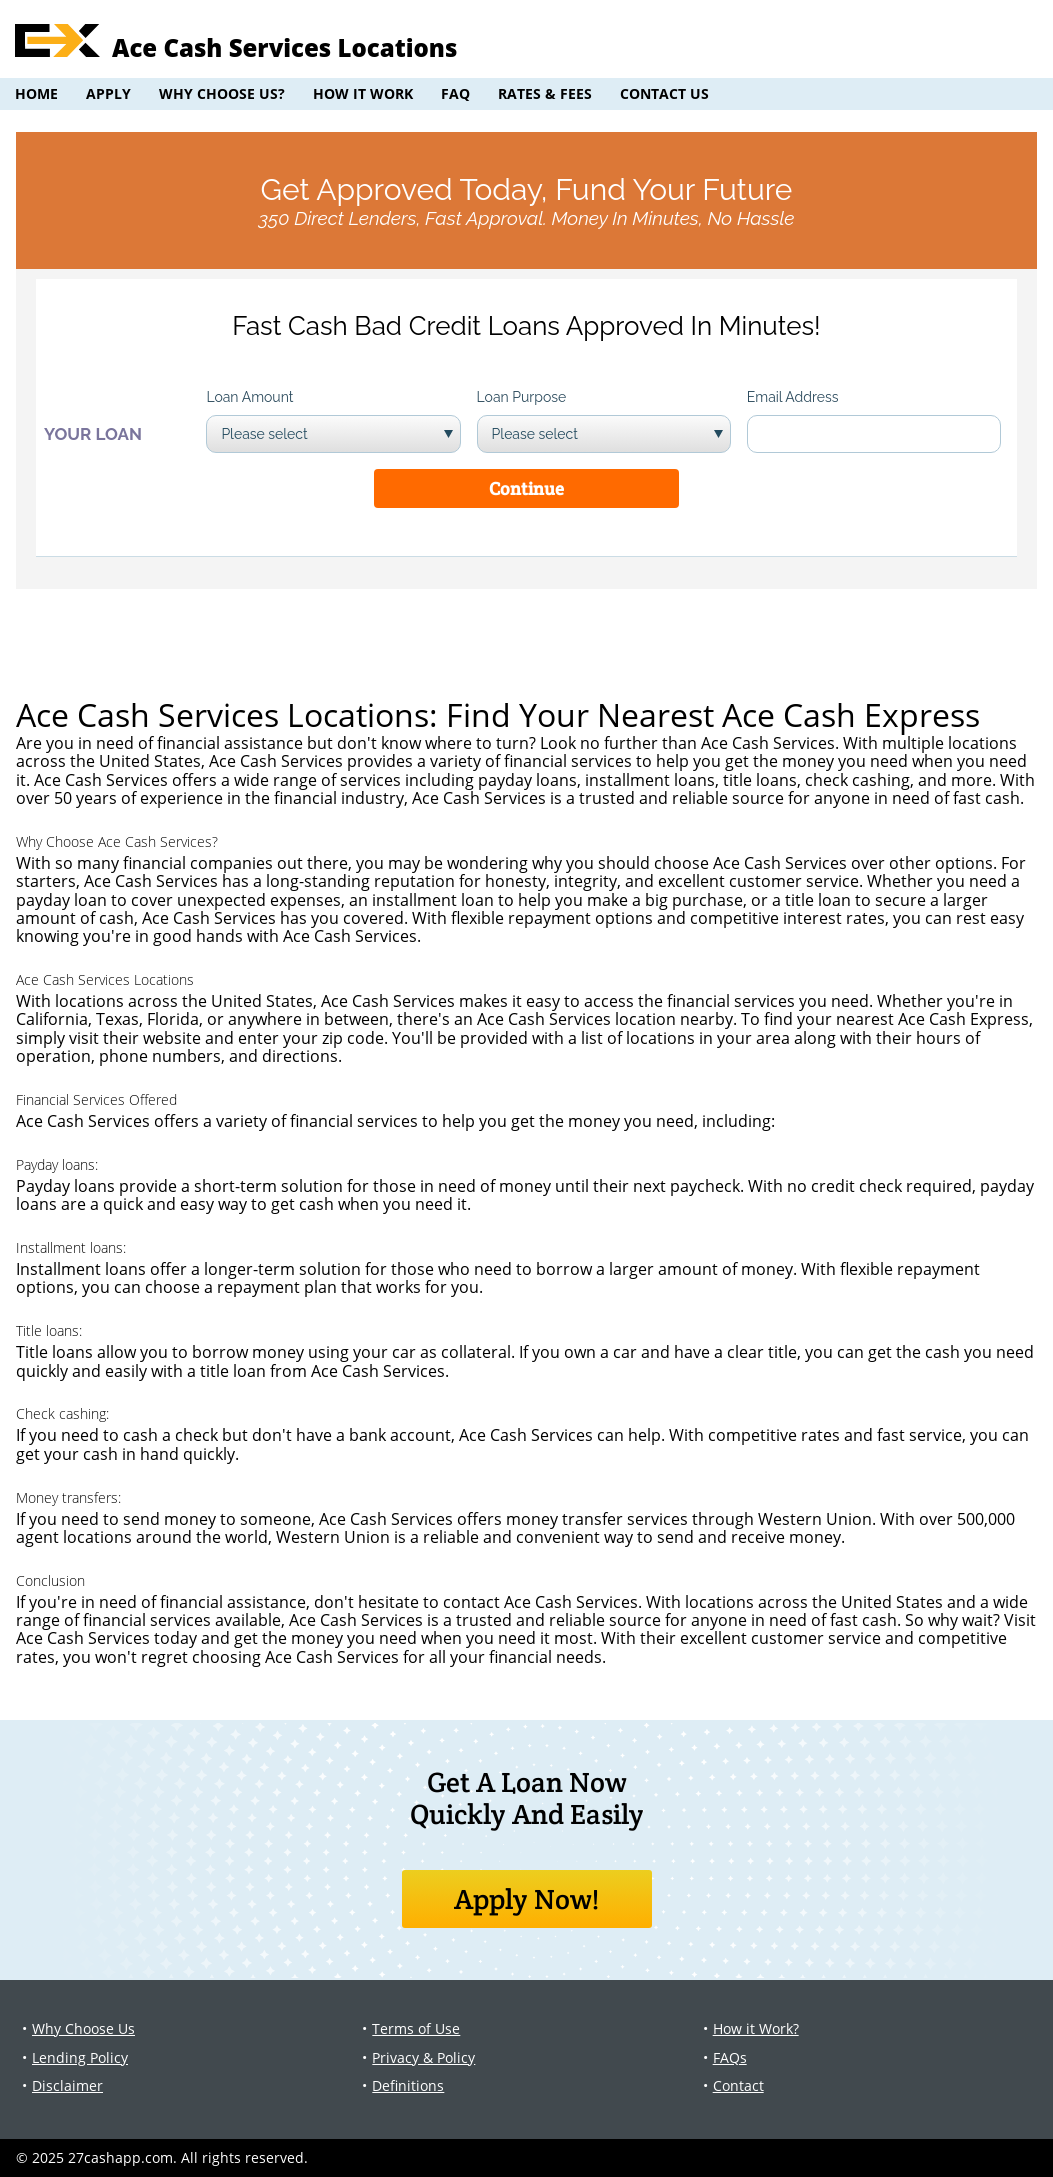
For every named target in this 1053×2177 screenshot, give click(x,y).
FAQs (730, 2057)
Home (36, 93)
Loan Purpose (522, 397)
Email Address (793, 397)
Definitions (408, 2085)
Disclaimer (67, 2085)
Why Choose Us (83, 2028)
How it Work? (756, 2028)
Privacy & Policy (423, 2057)
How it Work (363, 93)
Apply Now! (526, 1899)
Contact (738, 2085)
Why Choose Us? (222, 93)
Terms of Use (416, 2028)
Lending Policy (80, 2057)
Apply (108, 93)
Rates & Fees (545, 93)
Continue (526, 488)
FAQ (455, 93)
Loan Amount (249, 397)
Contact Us (664, 93)
